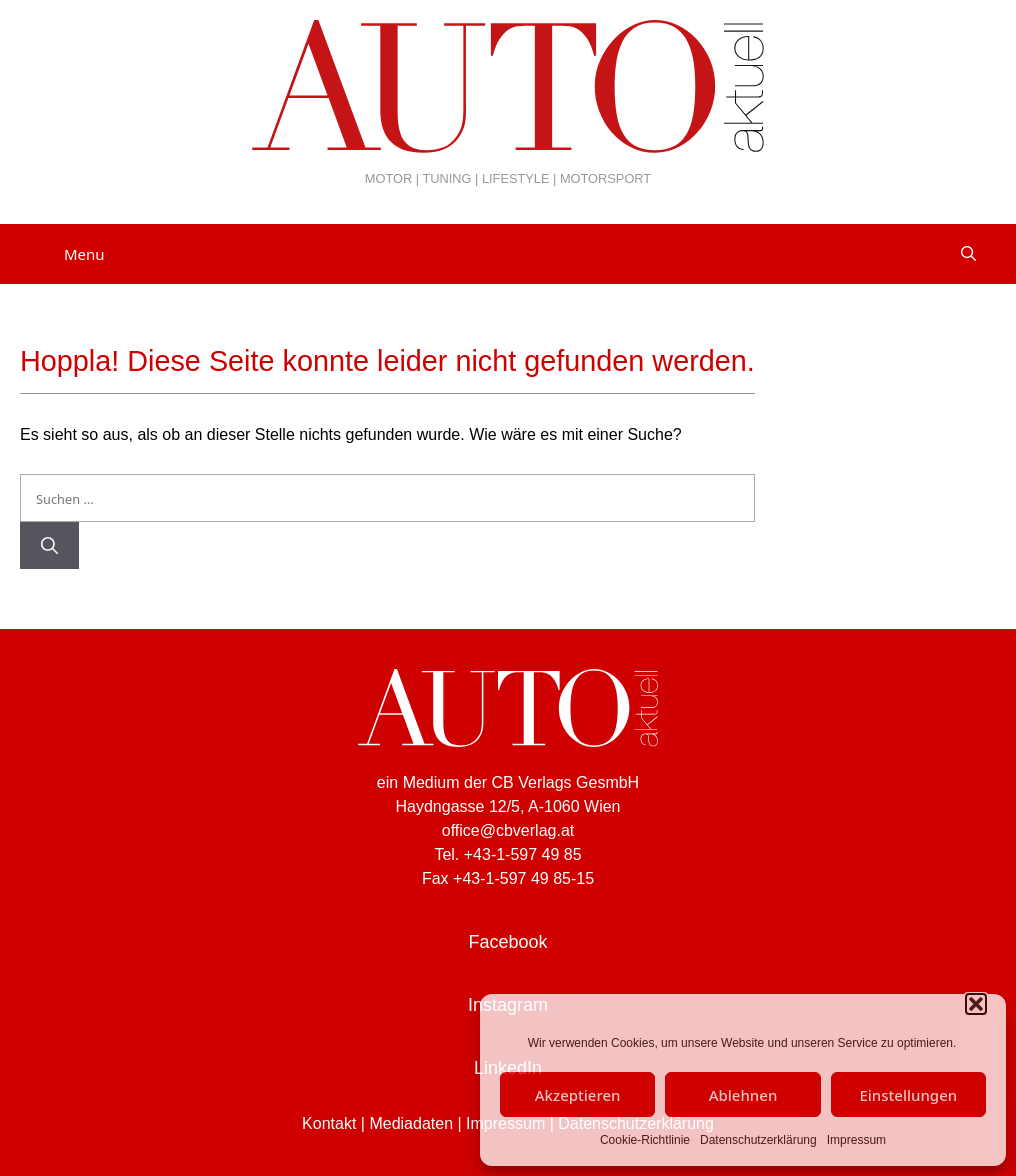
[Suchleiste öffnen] (968, 254)
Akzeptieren (578, 1095)
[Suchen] (49, 546)
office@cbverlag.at (508, 830)
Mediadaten (411, 1123)
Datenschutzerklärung (758, 1140)
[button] (976, 1004)
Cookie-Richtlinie (645, 1140)
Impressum (856, 1140)
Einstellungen (908, 1095)
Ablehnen (743, 1095)
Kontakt (329, 1123)
